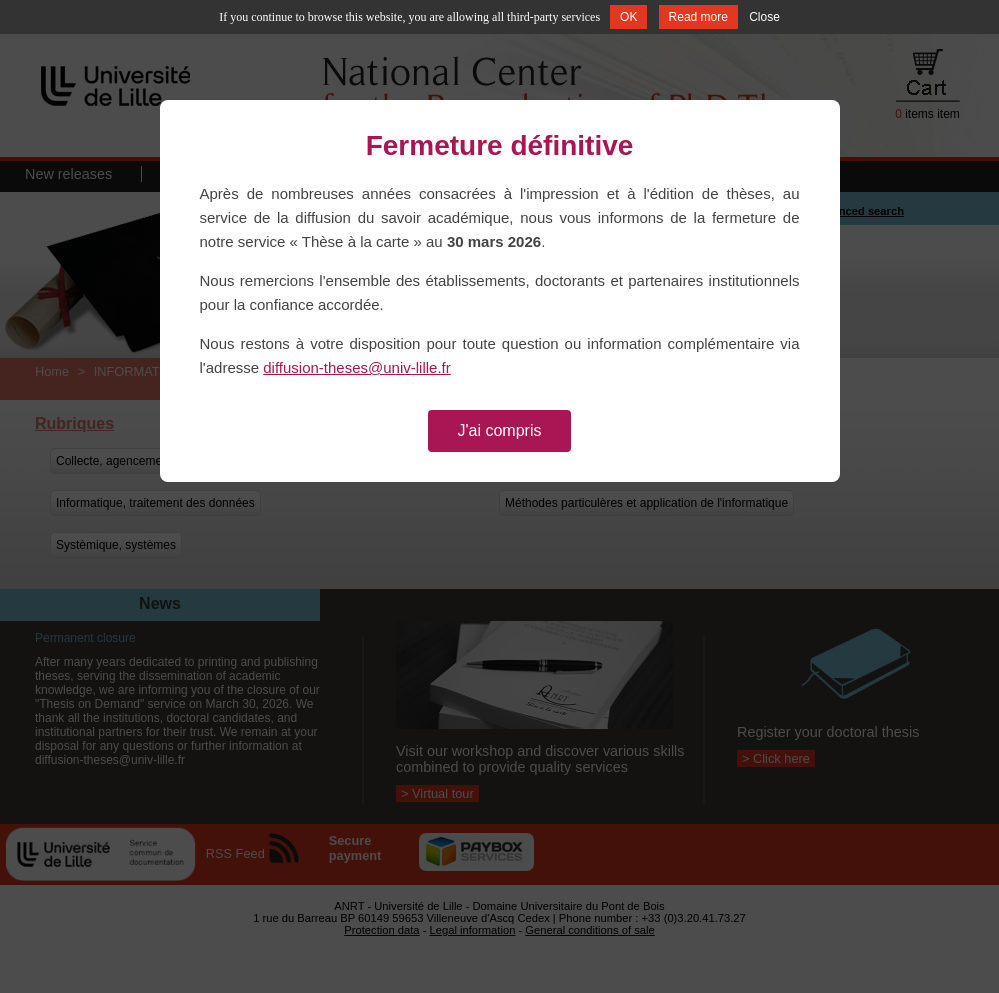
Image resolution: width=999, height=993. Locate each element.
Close (764, 17)
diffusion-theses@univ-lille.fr (357, 367)
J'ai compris (500, 430)
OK (628, 17)
